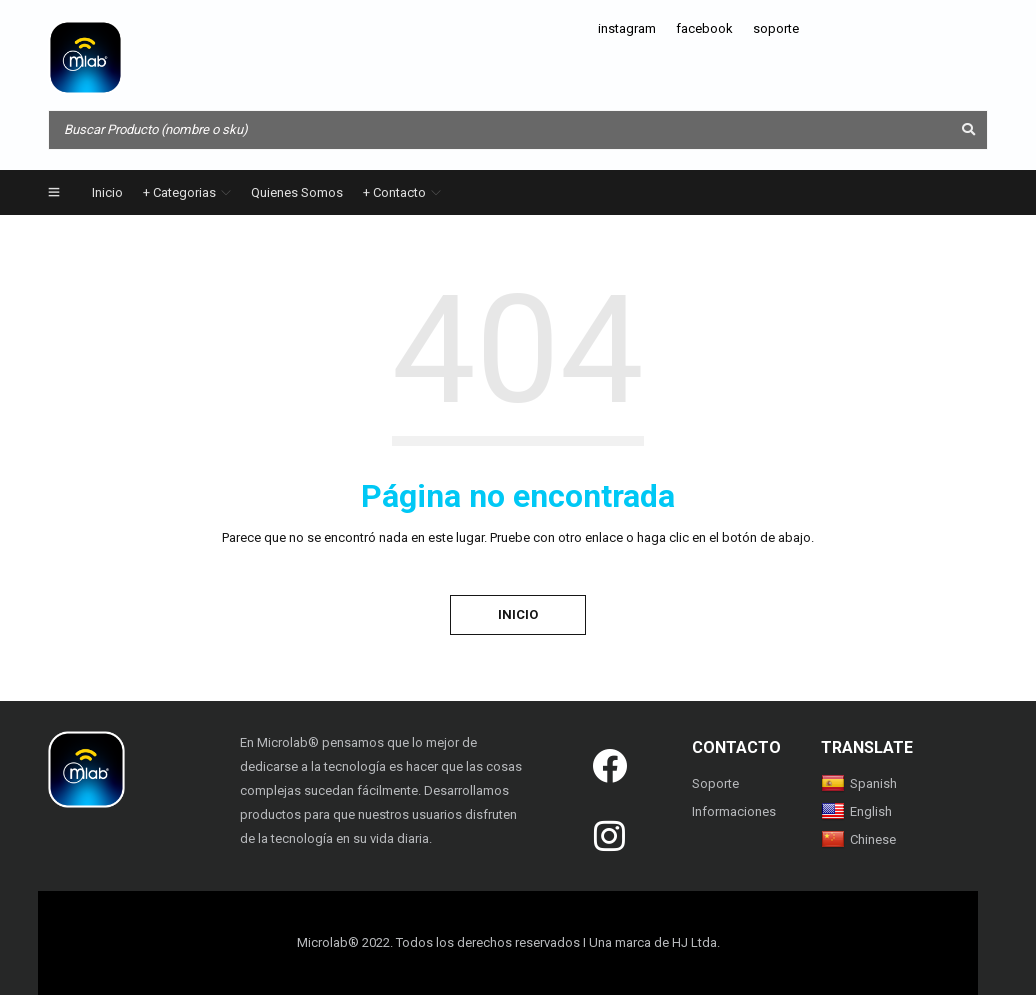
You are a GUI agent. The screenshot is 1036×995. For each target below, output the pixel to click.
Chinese (858, 839)
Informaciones (734, 811)
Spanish (859, 783)
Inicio (518, 614)
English (856, 811)
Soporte (715, 783)
